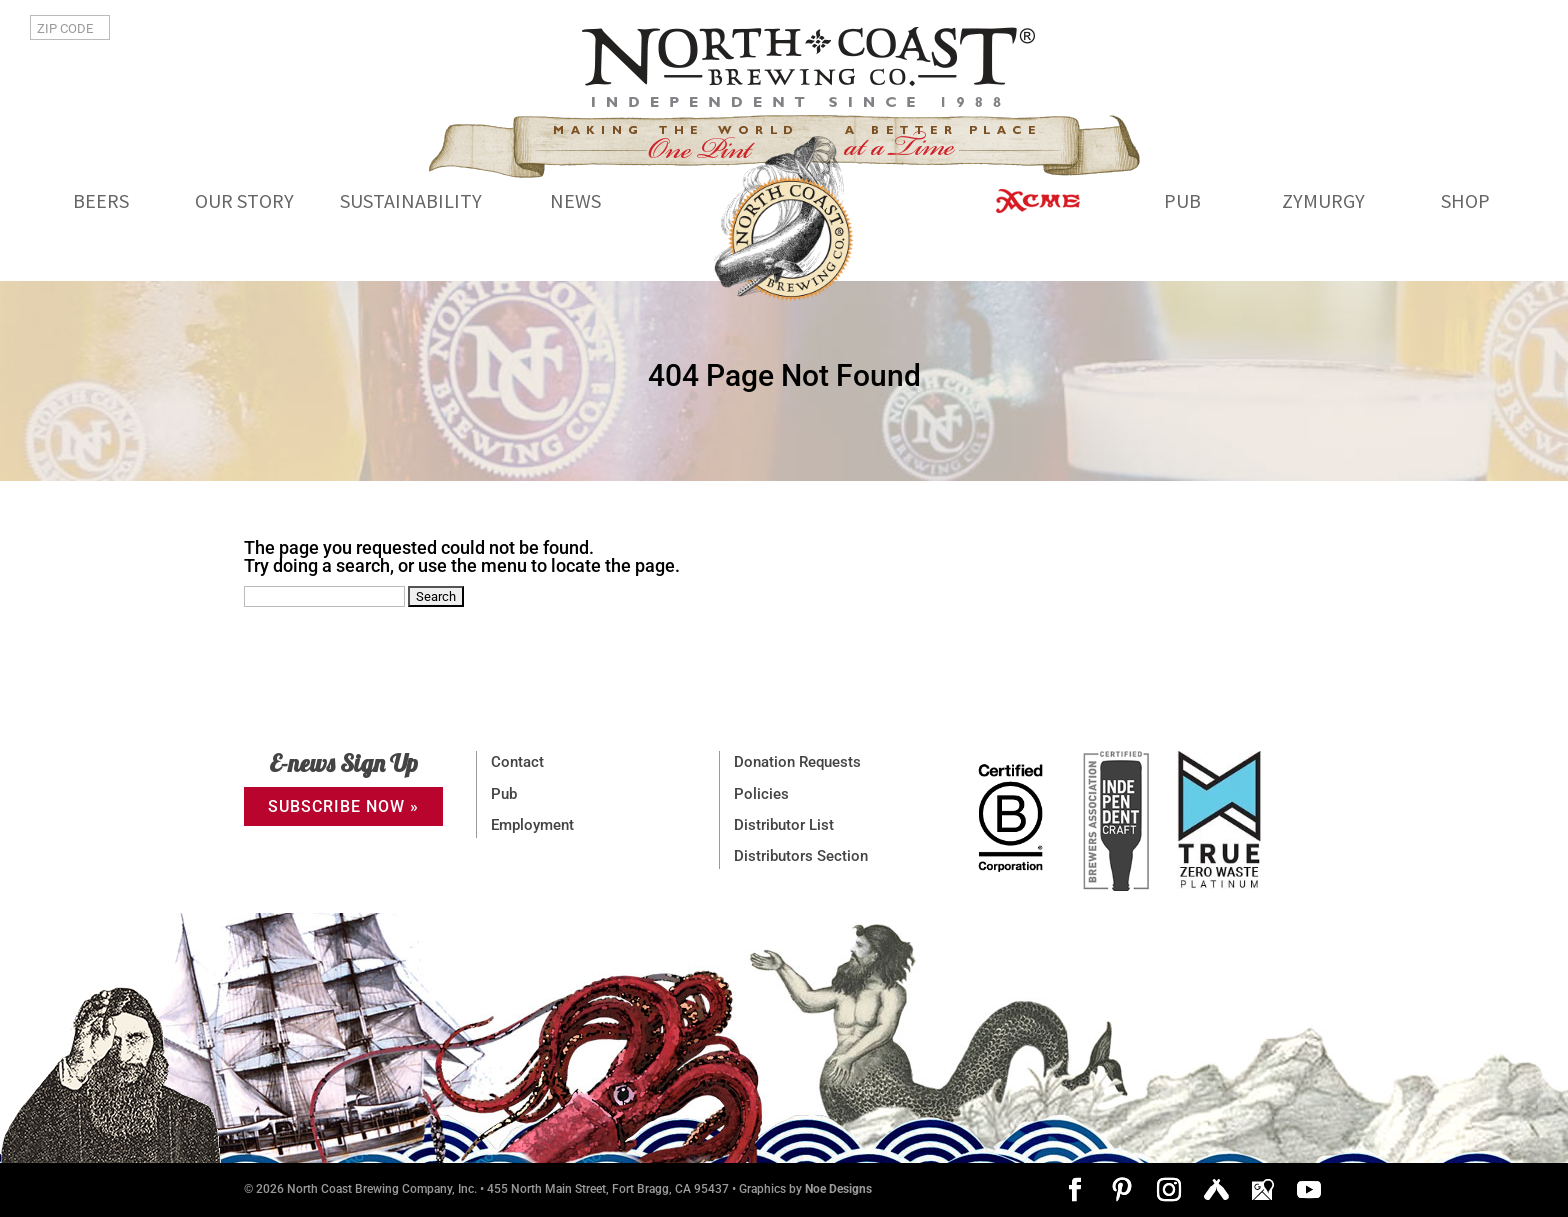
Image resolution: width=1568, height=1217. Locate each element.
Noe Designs (838, 1189)
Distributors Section (801, 856)
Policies (761, 794)
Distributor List (784, 825)
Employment (532, 825)
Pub (504, 794)
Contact (517, 762)
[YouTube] (1309, 1191)
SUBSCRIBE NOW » (343, 806)
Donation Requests (797, 762)
